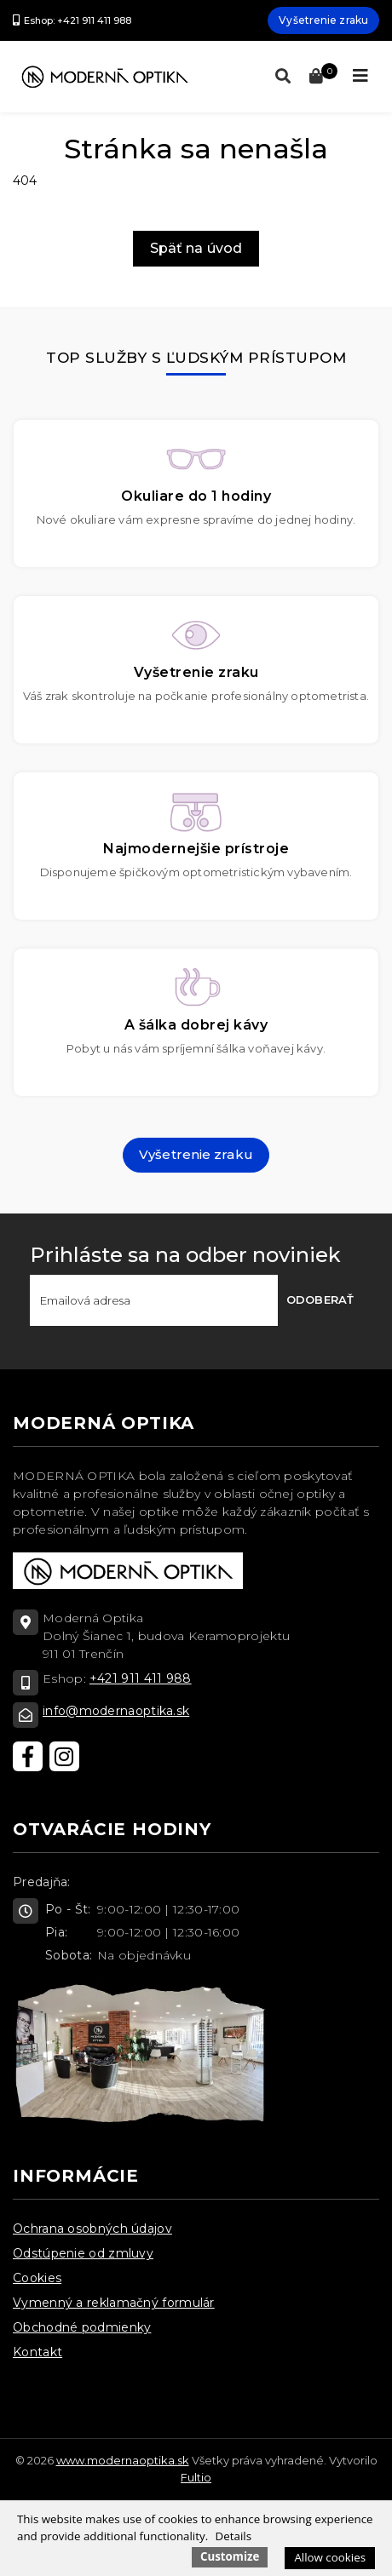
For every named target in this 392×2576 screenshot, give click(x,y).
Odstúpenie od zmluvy (83, 2253)
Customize (229, 2556)
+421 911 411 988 (140, 1678)
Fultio (196, 2477)
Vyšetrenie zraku (323, 20)
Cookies (37, 2278)
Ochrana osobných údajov (92, 2228)
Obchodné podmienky (82, 2327)
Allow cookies (330, 2557)
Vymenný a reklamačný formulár (114, 2302)
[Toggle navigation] (360, 76)
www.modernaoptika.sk (122, 2460)
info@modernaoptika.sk (116, 1710)
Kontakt (37, 2352)
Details (233, 2536)
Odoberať (320, 1299)
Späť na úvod (196, 248)
